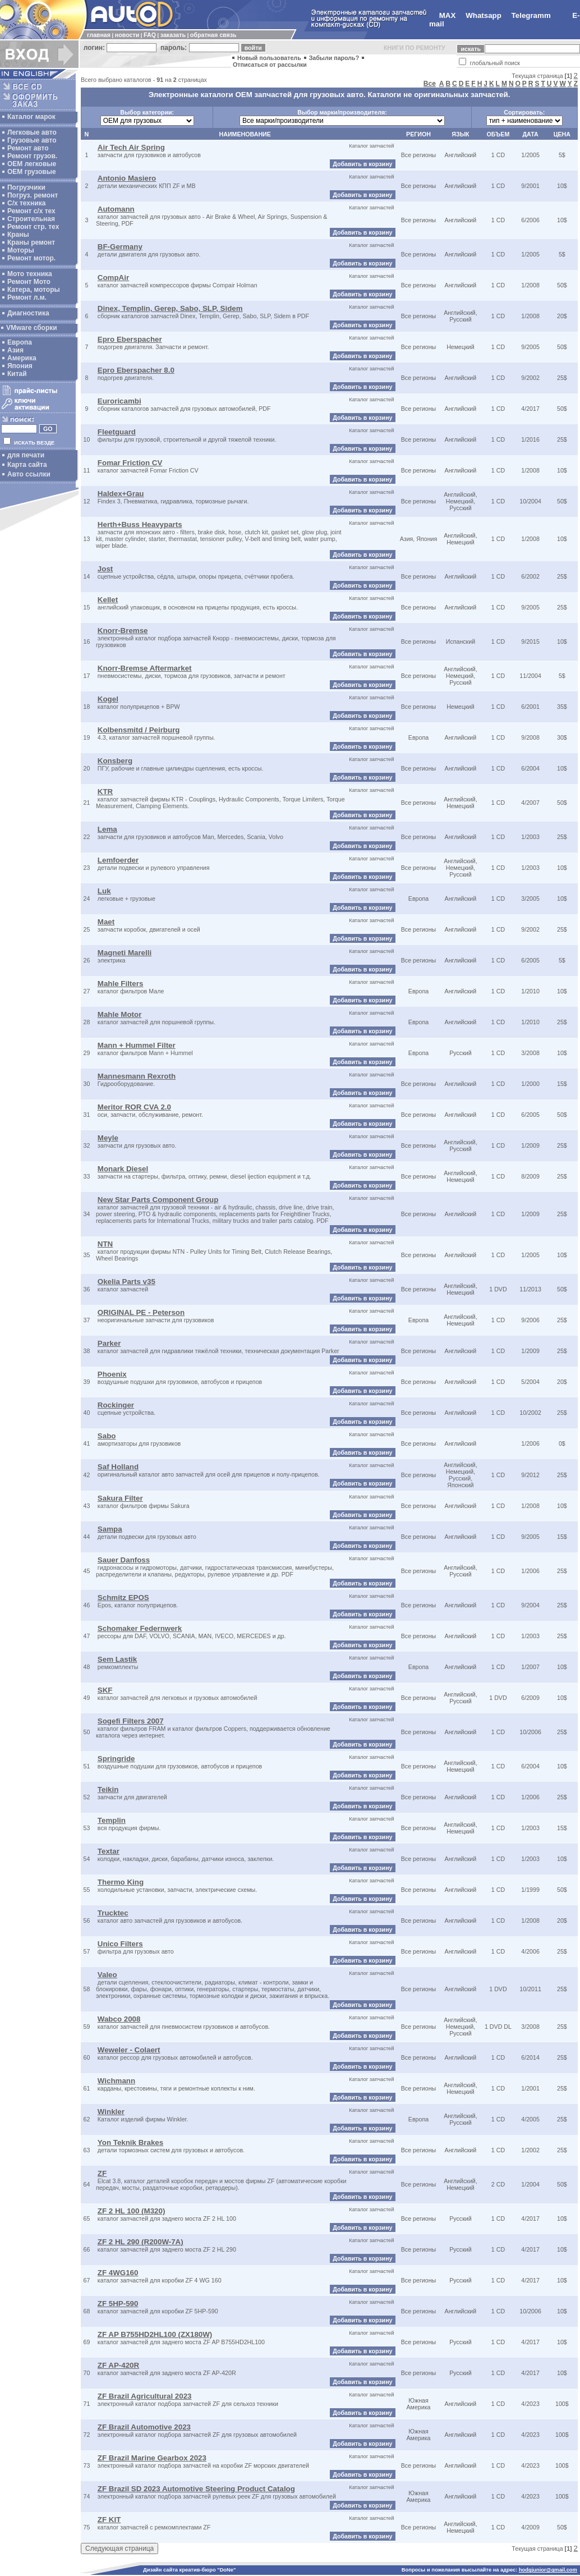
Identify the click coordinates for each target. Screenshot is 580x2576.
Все (430, 84)
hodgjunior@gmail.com (548, 2570)
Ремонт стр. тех (33, 227)
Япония (20, 366)
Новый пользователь (269, 57)
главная (99, 34)
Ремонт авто (28, 148)
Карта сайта (27, 465)
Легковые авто (32, 132)
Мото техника (29, 274)
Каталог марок (31, 117)
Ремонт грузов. (32, 156)
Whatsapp (483, 15)
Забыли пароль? (334, 57)
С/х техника (26, 203)
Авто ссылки (28, 474)
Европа (19, 342)
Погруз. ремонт (32, 195)
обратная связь (213, 34)
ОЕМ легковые (31, 164)
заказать (173, 34)
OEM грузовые (31, 172)
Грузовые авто (32, 140)
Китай (17, 374)
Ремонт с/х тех (31, 211)
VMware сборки (31, 328)
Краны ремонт (31, 242)
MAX (447, 15)
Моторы (20, 250)
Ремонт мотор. (31, 258)
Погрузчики (26, 187)
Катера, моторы (33, 290)
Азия (15, 350)
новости (127, 34)
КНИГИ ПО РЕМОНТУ (414, 47)
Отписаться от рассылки (270, 64)
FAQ (150, 34)
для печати (25, 455)
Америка (21, 358)
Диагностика (28, 313)
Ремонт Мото (28, 282)
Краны (18, 235)
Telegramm (531, 15)
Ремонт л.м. (27, 297)
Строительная (31, 219)
